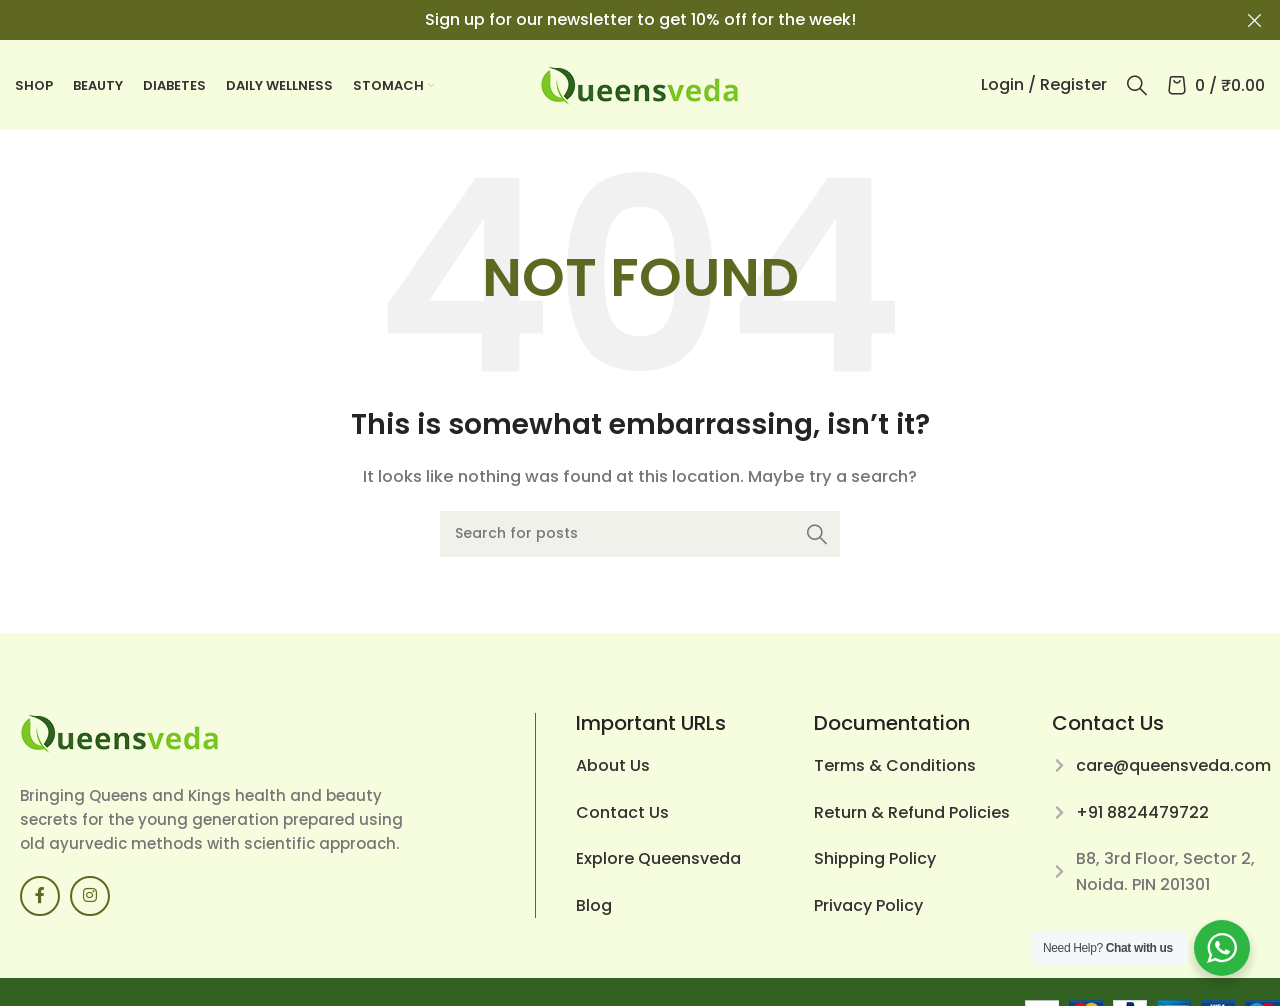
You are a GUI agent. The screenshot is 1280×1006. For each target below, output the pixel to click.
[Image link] (120, 732)
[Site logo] (640, 83)
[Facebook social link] (40, 896)
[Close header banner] (1255, 20)
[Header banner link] (610, 20)
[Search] (1137, 85)
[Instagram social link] (90, 896)
